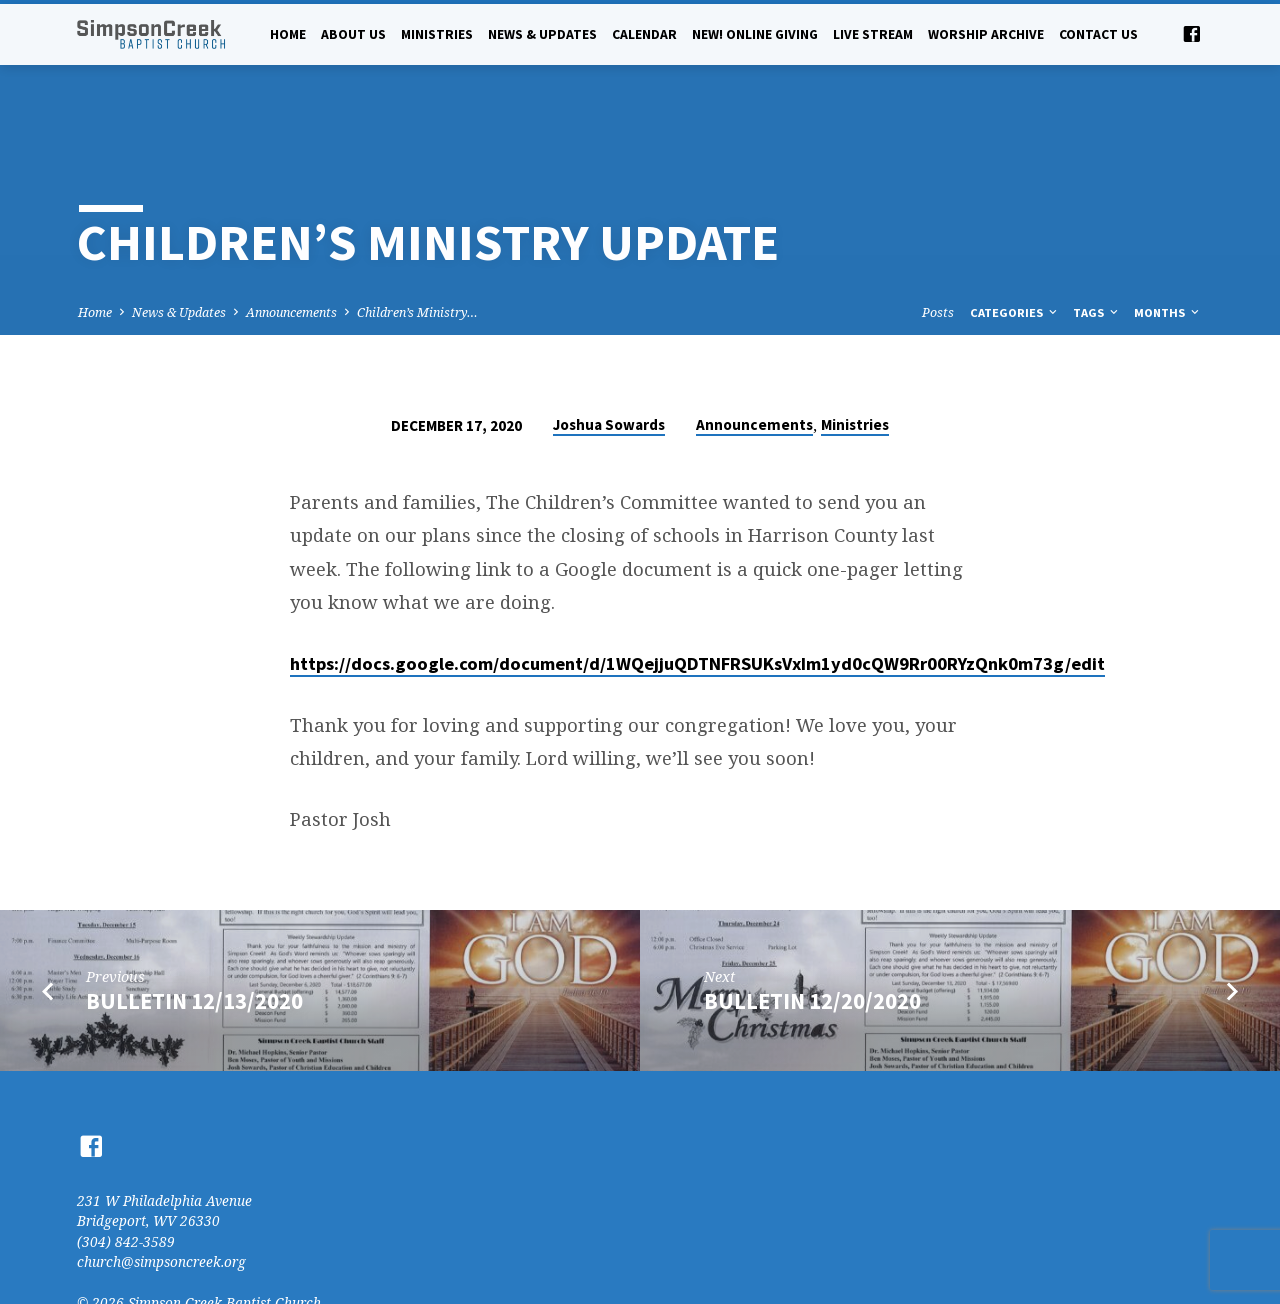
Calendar (644, 34)
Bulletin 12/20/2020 (812, 937)
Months (1168, 248)
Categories (1015, 248)
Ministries (437, 34)
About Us (353, 34)
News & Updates (542, 34)
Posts (938, 248)
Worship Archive (986, 34)
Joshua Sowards (609, 360)
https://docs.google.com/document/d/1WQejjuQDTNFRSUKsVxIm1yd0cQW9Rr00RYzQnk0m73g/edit (697, 599)
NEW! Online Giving (755, 34)
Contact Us (1098, 34)
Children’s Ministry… (417, 248)
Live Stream (873, 34)
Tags (1097, 248)
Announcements (291, 248)
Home (288, 34)
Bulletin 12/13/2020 (194, 937)
